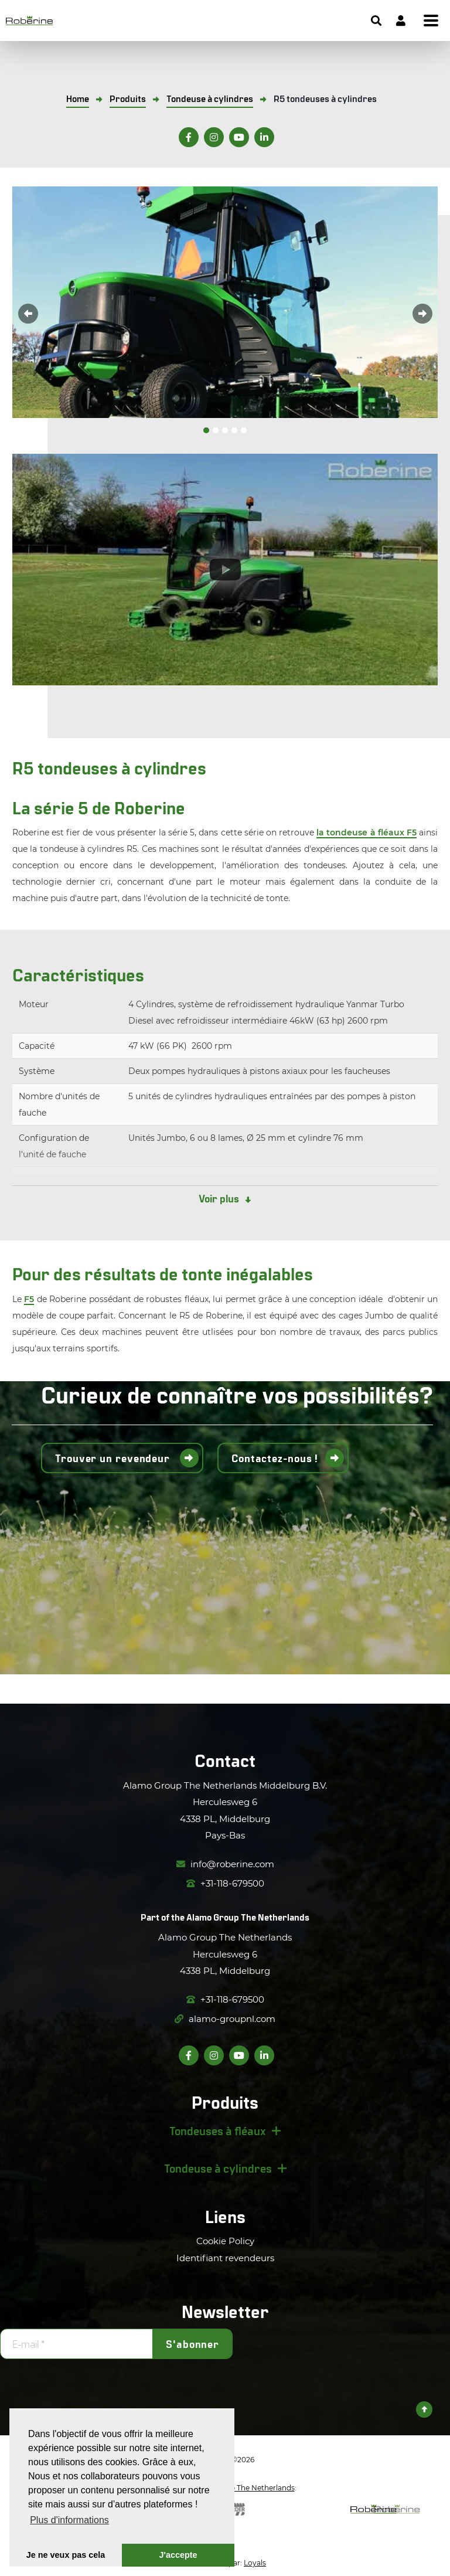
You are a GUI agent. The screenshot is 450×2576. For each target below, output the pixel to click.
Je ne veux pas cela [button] (65, 2555)
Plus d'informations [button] (69, 2520)
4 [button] (234, 430)
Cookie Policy (225, 2241)
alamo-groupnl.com (225, 2018)
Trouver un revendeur (114, 1458)
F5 (29, 1299)
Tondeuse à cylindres (218, 2168)
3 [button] (225, 430)
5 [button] (244, 430)
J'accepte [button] (178, 2555)
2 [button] (216, 430)
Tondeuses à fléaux (217, 2130)
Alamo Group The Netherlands (247, 1916)
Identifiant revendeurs (225, 2258)
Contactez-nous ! (274, 1458)
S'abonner (192, 2343)
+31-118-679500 (225, 1883)
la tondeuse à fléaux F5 (366, 832)
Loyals (255, 2562)
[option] (225, 302)
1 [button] (206, 430)
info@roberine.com (225, 1864)
